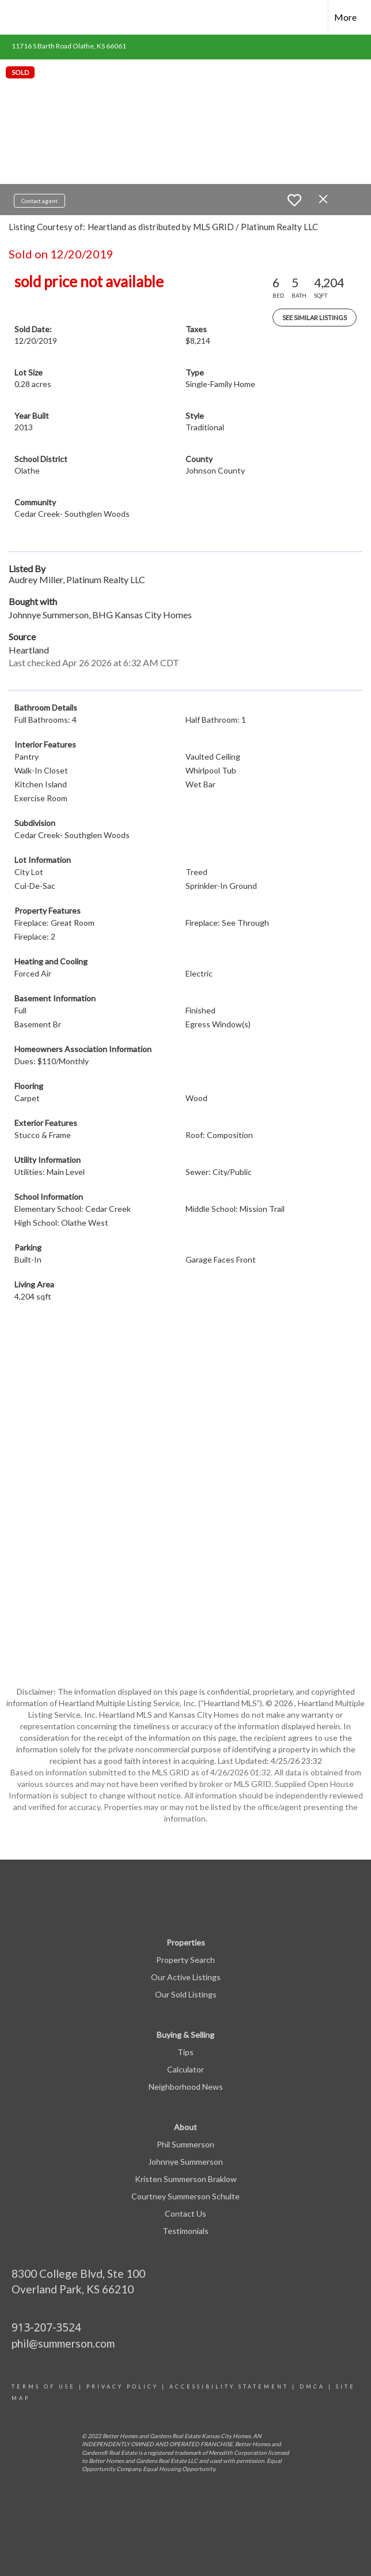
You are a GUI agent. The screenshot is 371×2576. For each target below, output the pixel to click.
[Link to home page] (15, 17)
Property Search (185, 1960)
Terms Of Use (43, 2386)
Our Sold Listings (186, 1994)
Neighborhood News (186, 2086)
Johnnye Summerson (185, 2161)
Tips (185, 2052)
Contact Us (185, 2213)
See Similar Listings (314, 317)
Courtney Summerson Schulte (185, 2196)
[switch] (294, 200)
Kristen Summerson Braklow (186, 2179)
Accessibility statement (229, 2386)
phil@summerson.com (63, 2343)
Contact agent (39, 200)
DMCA (312, 2386)
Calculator (185, 2069)
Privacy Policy (122, 2386)
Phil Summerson (185, 2144)
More (345, 17)
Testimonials (185, 2231)
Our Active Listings (186, 1977)
